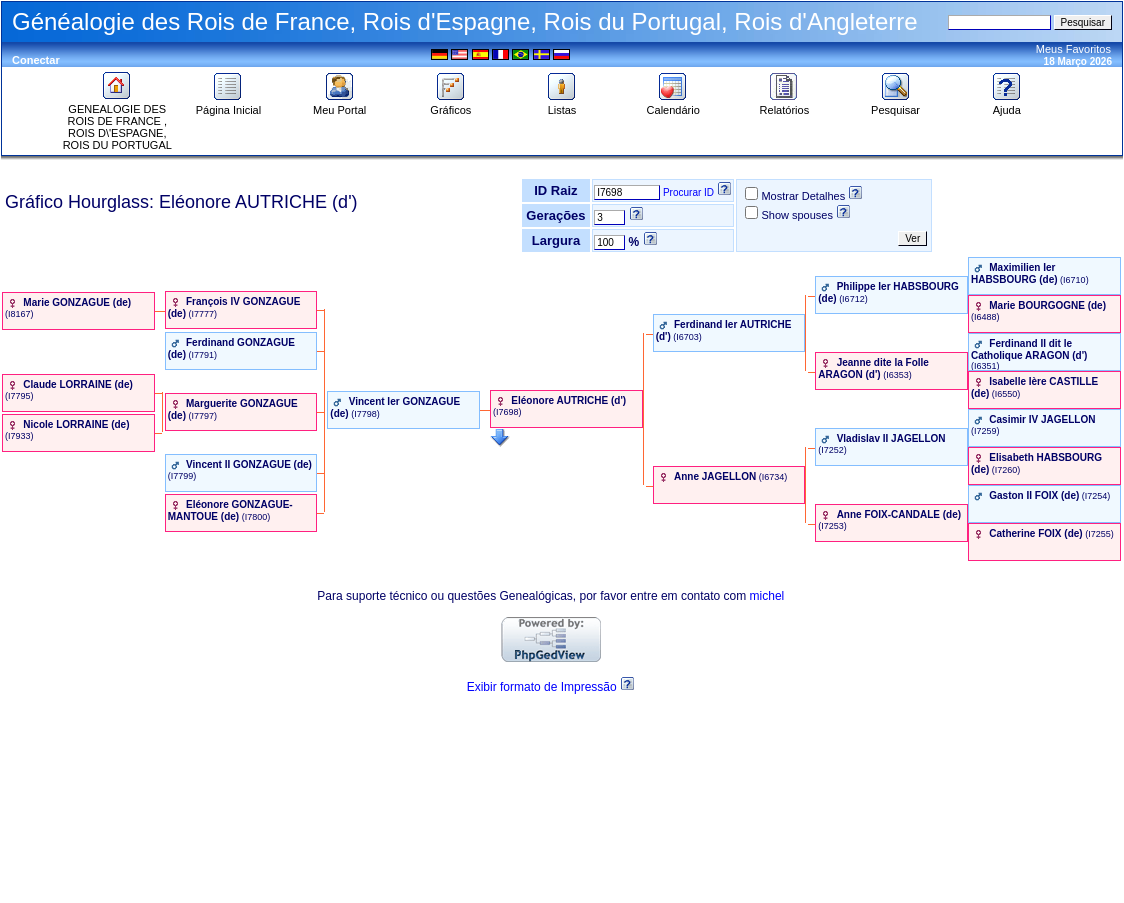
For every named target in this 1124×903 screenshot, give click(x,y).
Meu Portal (339, 105)
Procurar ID (688, 192)
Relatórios (785, 105)
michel (767, 596)
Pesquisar (895, 105)
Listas (562, 105)
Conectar (36, 60)
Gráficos (450, 105)
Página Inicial (228, 105)
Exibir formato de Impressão (542, 687)
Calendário (673, 105)
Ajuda (1007, 105)
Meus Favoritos (1073, 49)
